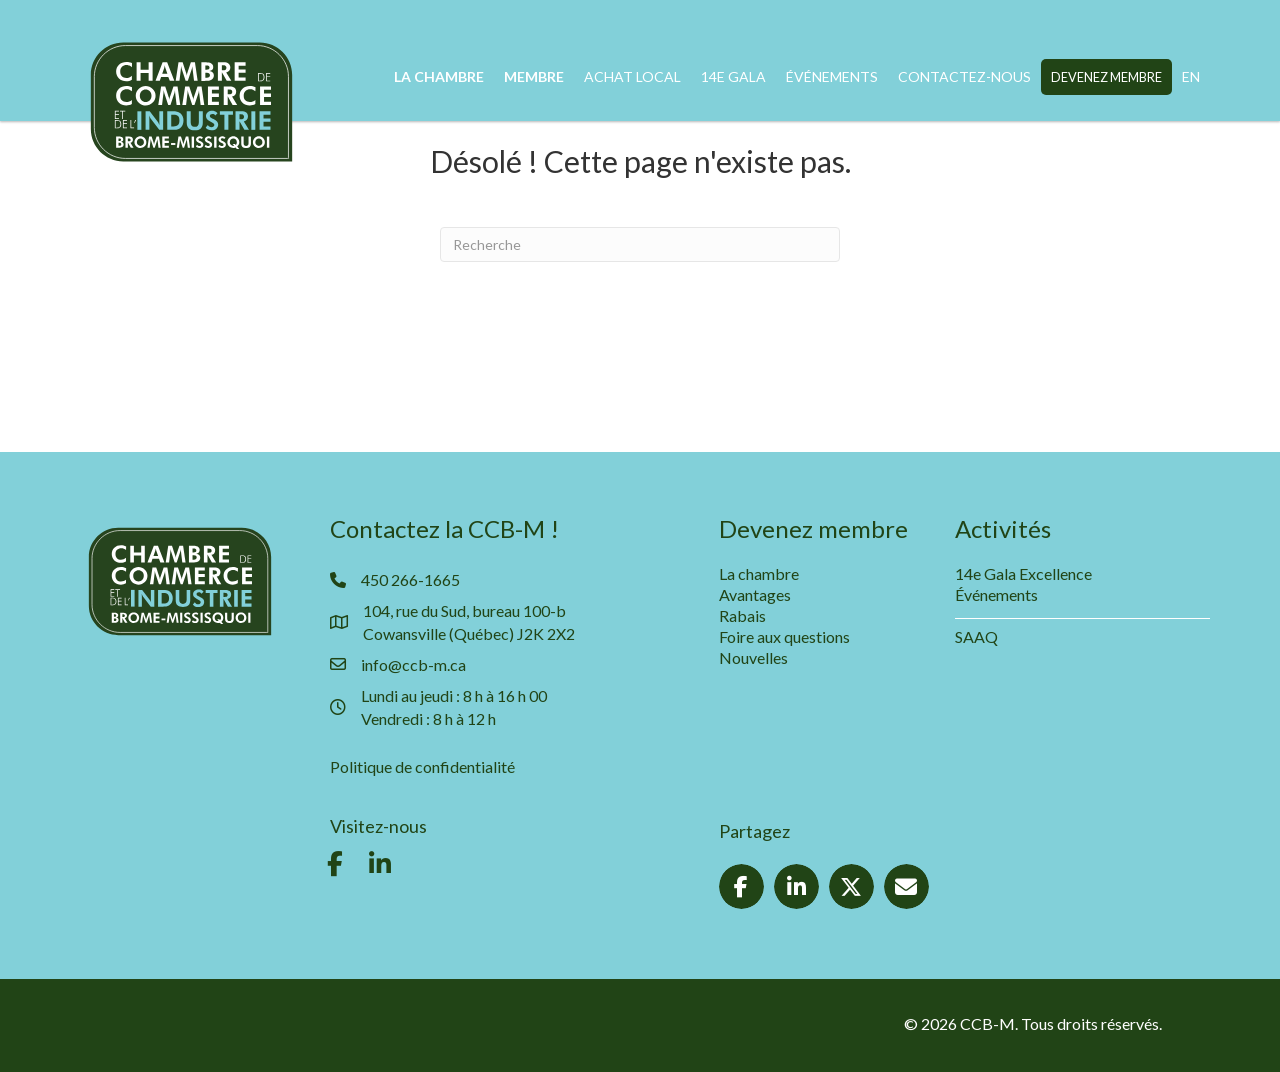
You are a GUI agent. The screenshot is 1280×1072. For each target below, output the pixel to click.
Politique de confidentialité (422, 766)
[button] (335, 864)
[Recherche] (640, 244)
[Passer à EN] (1191, 77)
